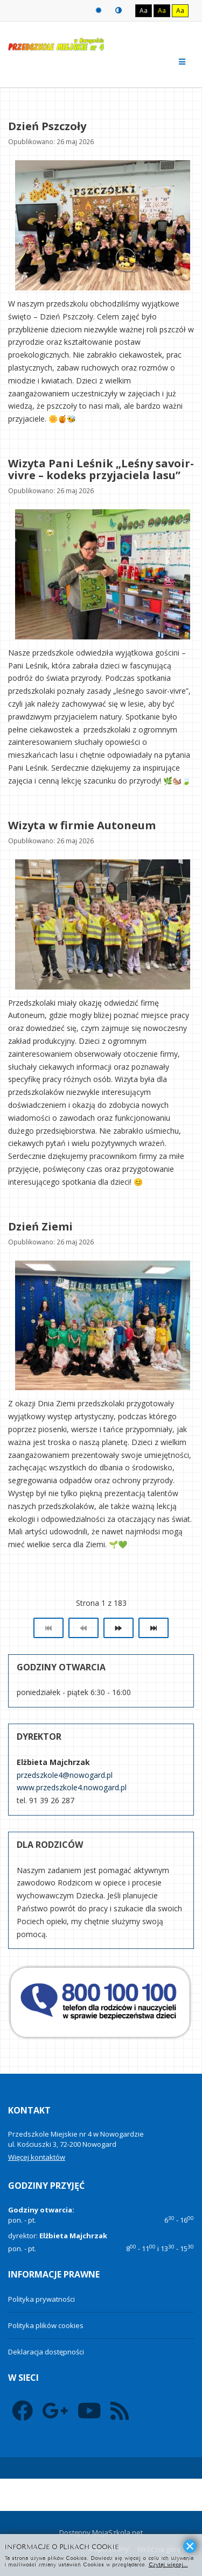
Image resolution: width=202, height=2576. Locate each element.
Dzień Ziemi (40, 1226)
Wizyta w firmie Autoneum (82, 825)
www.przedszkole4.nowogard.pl (72, 1787)
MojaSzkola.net (117, 2532)
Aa (144, 10)
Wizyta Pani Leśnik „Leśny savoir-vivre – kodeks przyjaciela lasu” (101, 469)
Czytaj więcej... (168, 2564)
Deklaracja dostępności (46, 2352)
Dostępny (74, 2532)
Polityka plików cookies (45, 2325)
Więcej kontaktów (36, 2157)
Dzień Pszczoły (47, 126)
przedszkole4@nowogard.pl (65, 1775)
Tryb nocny (118, 10)
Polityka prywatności (41, 2299)
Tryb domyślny (98, 10)
